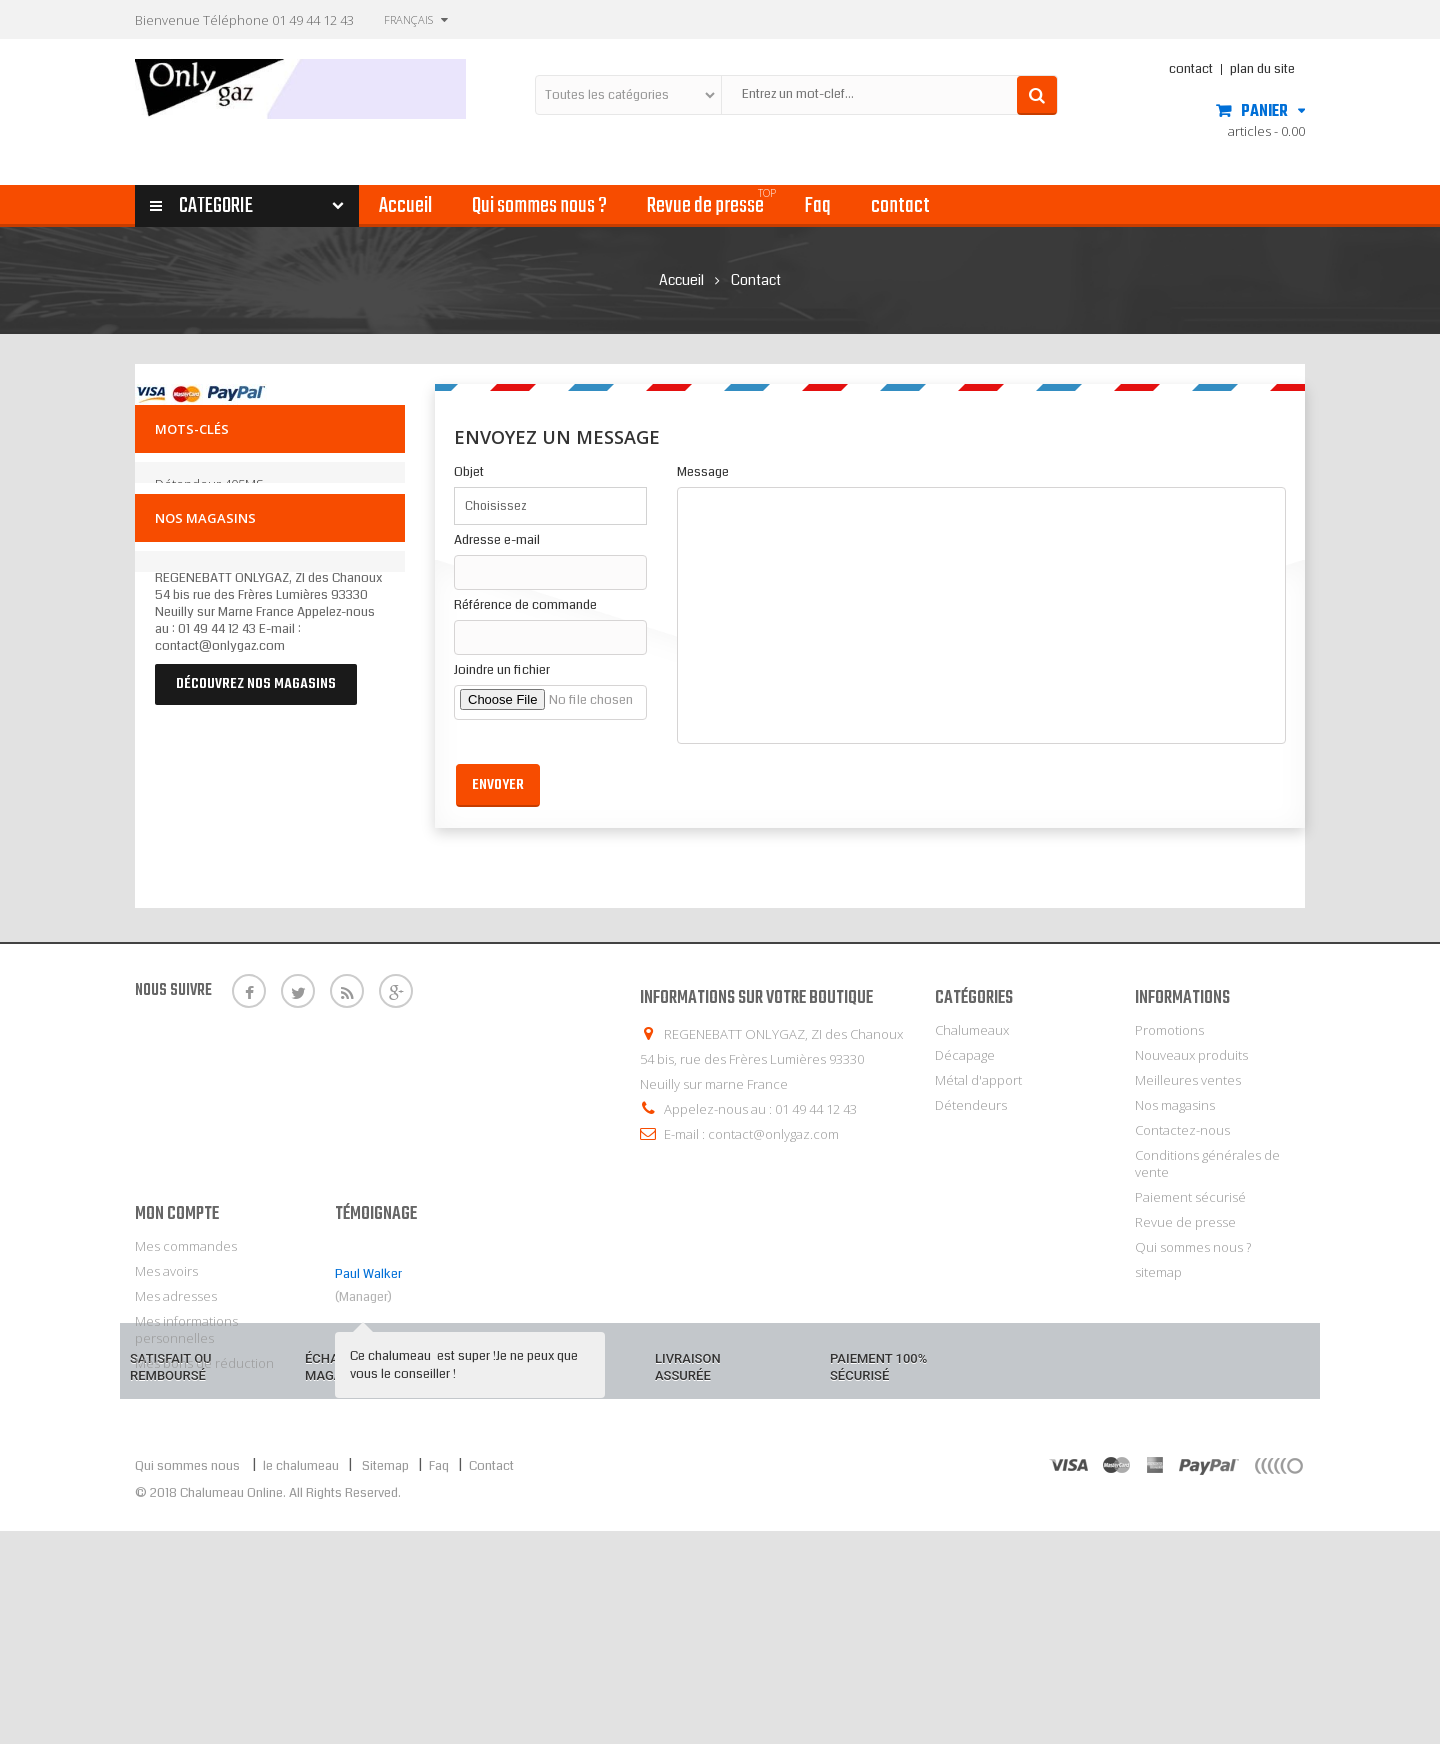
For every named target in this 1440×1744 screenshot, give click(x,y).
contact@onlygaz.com (773, 1134)
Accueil (681, 280)
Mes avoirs (166, 1409)
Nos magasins (205, 626)
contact (1191, 69)
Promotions (1169, 1030)
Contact (491, 1679)
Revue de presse (1185, 1222)
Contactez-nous (1182, 1130)
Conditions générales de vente (1207, 1163)
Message (703, 472)
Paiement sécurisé (1190, 1197)
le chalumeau (302, 1679)
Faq (439, 1679)
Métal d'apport (978, 1080)
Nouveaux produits (1191, 1055)
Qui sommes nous (187, 1679)
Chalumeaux (972, 1030)
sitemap (1158, 1272)
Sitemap (384, 1679)
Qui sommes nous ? (1193, 1247)
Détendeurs (971, 1105)
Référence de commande (525, 605)
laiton (291, 569)
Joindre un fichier (502, 670)
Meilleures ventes (1188, 1080)
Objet (469, 472)
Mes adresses (176, 1434)
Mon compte (177, 1352)
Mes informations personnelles (186, 1467)
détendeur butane (211, 519)
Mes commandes (186, 1384)
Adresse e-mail (497, 540)
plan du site (1262, 69)
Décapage (965, 1055)
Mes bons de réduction (204, 1501)
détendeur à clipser (215, 544)
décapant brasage (209, 569)
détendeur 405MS (209, 494)
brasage (309, 544)
